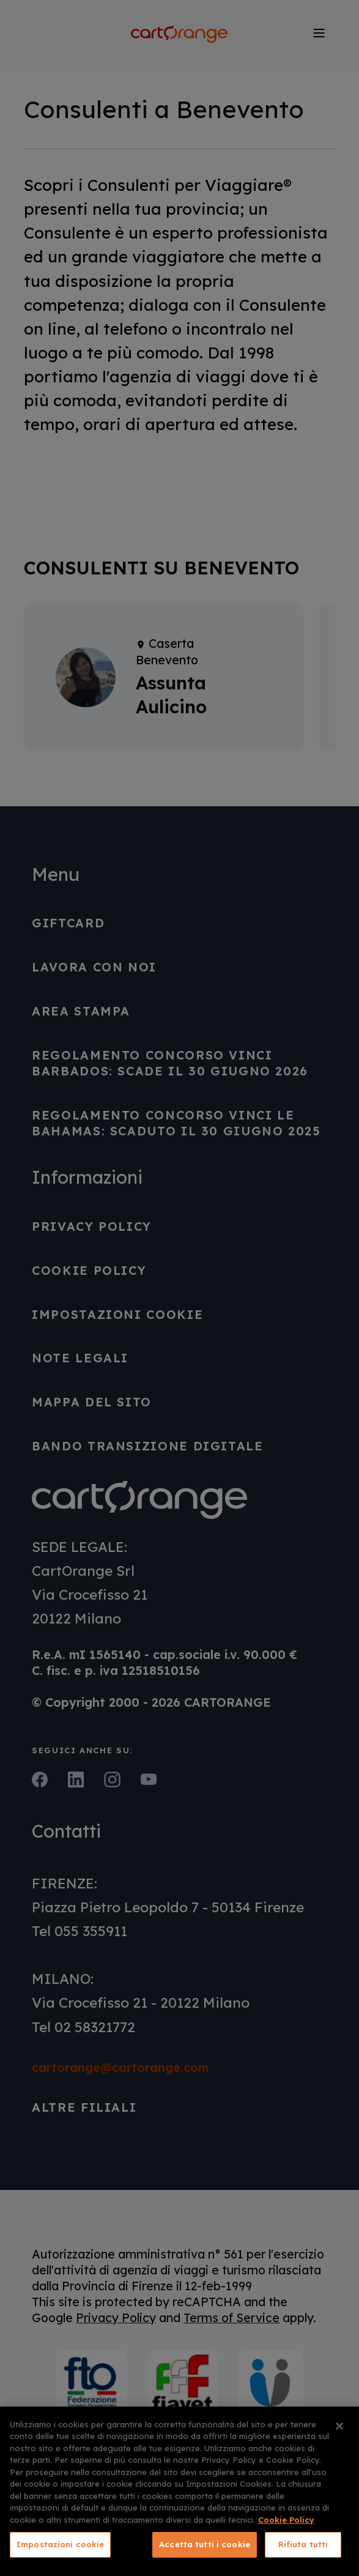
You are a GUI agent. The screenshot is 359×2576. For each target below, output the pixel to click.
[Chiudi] (339, 2426)
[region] (179, 2491)
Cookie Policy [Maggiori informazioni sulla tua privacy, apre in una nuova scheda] (286, 2520)
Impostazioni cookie (60, 2544)
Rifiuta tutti (303, 2544)
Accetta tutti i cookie (204, 2544)
